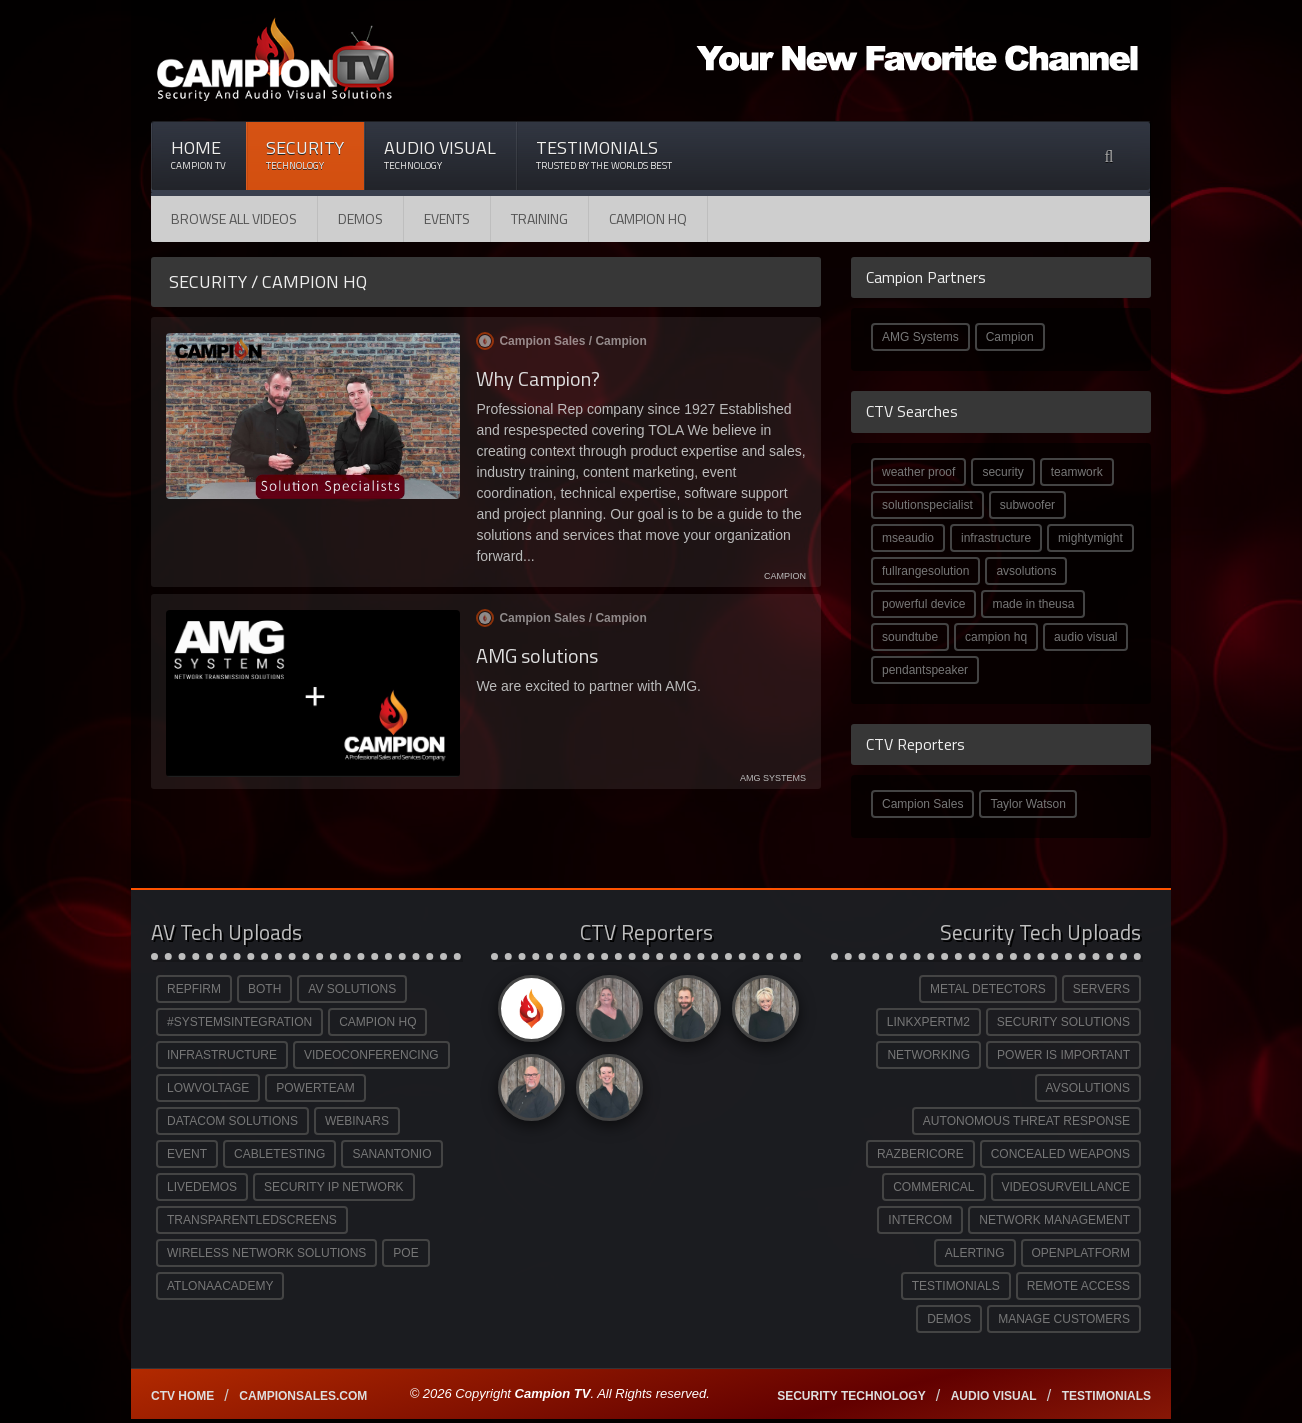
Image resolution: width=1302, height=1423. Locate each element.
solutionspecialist (927, 505)
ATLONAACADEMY (220, 1286)
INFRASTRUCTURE (222, 1055)
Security (305, 154)
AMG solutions (537, 655)
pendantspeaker (925, 670)
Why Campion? (538, 378)
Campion (1010, 337)
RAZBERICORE (920, 1154)
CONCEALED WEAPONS (1060, 1154)
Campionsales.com (303, 1396)
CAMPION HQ (648, 218)
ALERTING (975, 1253)
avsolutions (1026, 571)
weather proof (918, 472)
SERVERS (1101, 989)
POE (405, 1253)
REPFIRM (194, 989)
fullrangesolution (925, 571)
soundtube (910, 637)
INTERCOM (920, 1220)
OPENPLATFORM (1081, 1253)
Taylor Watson (1028, 804)
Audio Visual (440, 154)
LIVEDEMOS (202, 1187)
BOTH (264, 989)
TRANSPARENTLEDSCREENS (252, 1220)
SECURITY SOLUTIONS (1063, 1022)
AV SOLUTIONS (352, 989)
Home (198, 154)
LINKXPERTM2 (928, 1022)
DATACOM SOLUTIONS (232, 1121)
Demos (360, 218)
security (1002, 472)
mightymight (1090, 538)
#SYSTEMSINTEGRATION (239, 1022)
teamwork (1077, 472)
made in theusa (1033, 604)
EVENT (187, 1154)
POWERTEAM (315, 1088)
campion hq (996, 637)
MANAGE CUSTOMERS (1064, 1319)
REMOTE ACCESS (1078, 1286)
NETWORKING (928, 1055)
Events (447, 218)
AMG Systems (920, 337)
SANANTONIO (391, 1154)
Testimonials (604, 154)
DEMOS (949, 1319)
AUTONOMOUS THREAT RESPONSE (1026, 1121)
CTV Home (182, 1396)
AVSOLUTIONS (1088, 1088)
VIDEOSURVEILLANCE (1066, 1187)
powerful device (923, 604)
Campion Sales (922, 804)
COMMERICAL (933, 1187)
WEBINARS (357, 1121)
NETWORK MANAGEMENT (1054, 1220)
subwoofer (1027, 505)
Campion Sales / (561, 341)
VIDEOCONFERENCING (371, 1055)
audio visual (1085, 637)
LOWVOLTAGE (208, 1088)
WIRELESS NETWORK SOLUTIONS (266, 1253)
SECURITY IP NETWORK (334, 1187)
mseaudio (908, 538)
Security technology (851, 1396)
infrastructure (996, 538)
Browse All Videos (234, 218)
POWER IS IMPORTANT (1063, 1055)
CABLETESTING (279, 1154)
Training (539, 218)
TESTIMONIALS (956, 1286)
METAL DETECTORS (988, 989)
